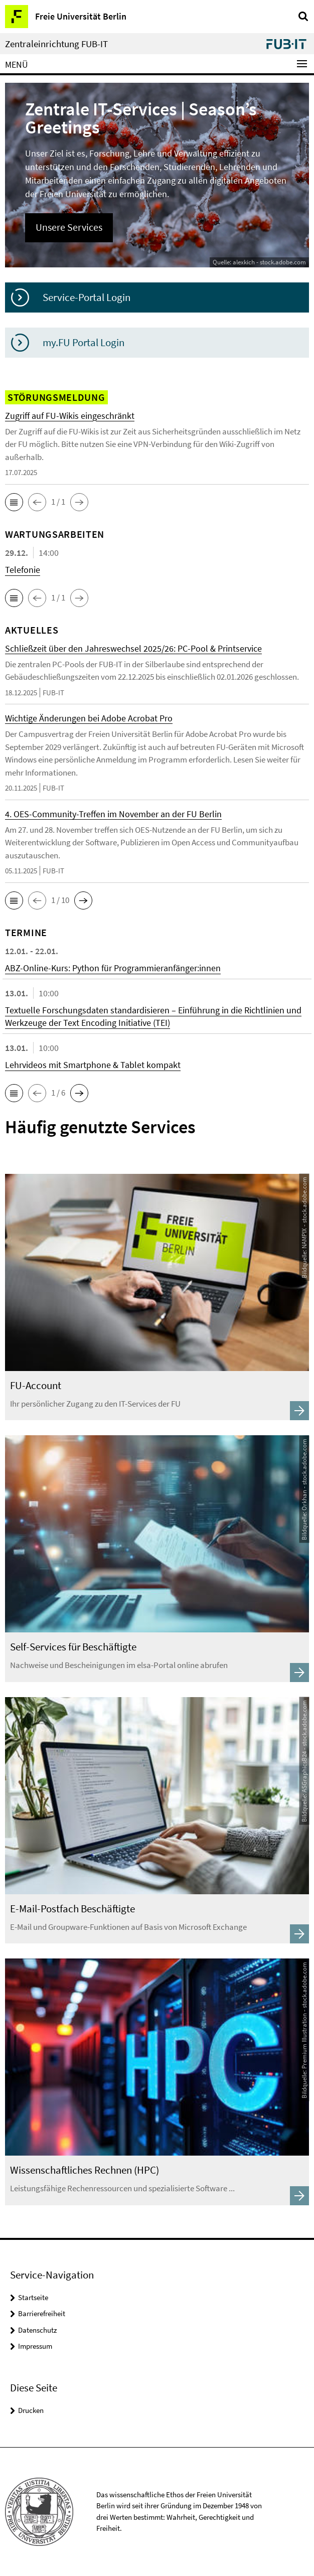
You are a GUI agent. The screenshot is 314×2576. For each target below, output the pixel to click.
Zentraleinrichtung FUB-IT (56, 44)
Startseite (33, 2297)
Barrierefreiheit (41, 2313)
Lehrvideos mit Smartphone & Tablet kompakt (93, 1065)
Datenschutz (37, 2330)
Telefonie (22, 569)
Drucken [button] (31, 2410)
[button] (14, 502)
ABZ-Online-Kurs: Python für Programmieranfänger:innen (113, 968)
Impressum (35, 2346)
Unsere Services (69, 227)
